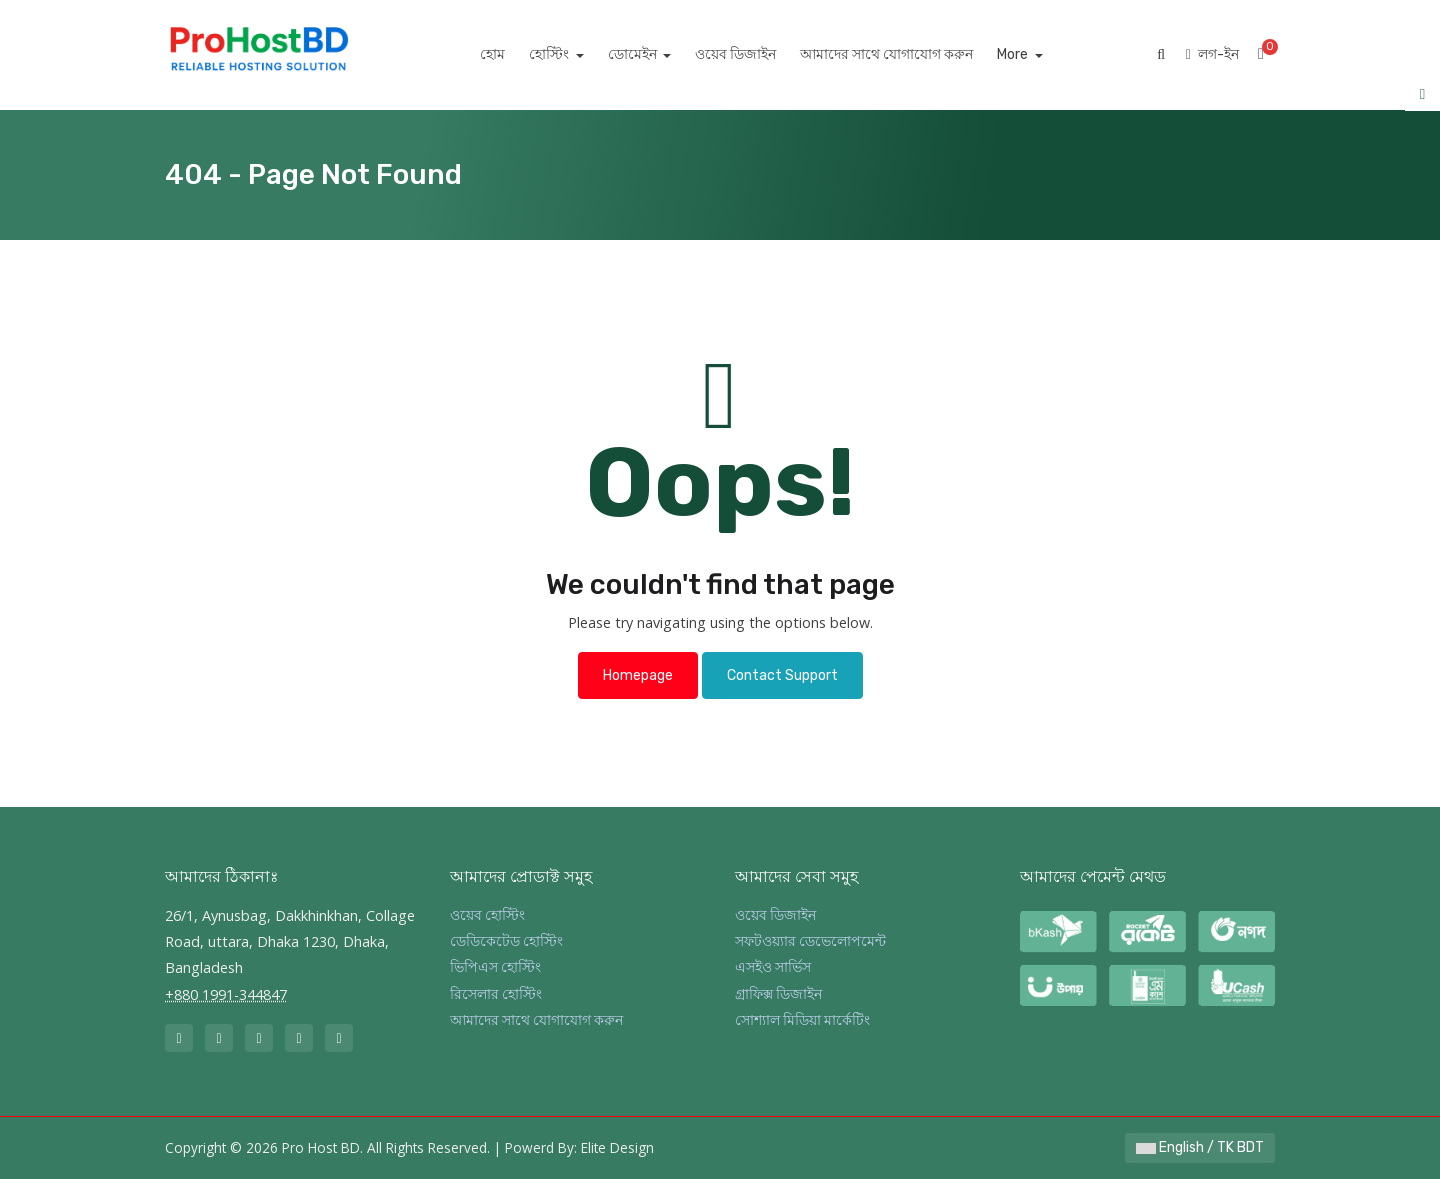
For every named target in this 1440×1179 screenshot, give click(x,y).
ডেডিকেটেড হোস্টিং (506, 941)
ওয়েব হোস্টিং (487, 915)
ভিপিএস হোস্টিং (495, 967)
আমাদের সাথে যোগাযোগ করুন (909, 54)
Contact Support (782, 675)
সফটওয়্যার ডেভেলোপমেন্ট (810, 941)
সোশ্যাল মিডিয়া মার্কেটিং (802, 1020)
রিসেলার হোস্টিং (496, 994)
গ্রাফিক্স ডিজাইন (778, 994)
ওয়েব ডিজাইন (758, 54)
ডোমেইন (656, 54)
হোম (515, 54)
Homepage (638, 675)
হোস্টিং (573, 54)
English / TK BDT (1200, 1147)
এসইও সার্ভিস (773, 967)
